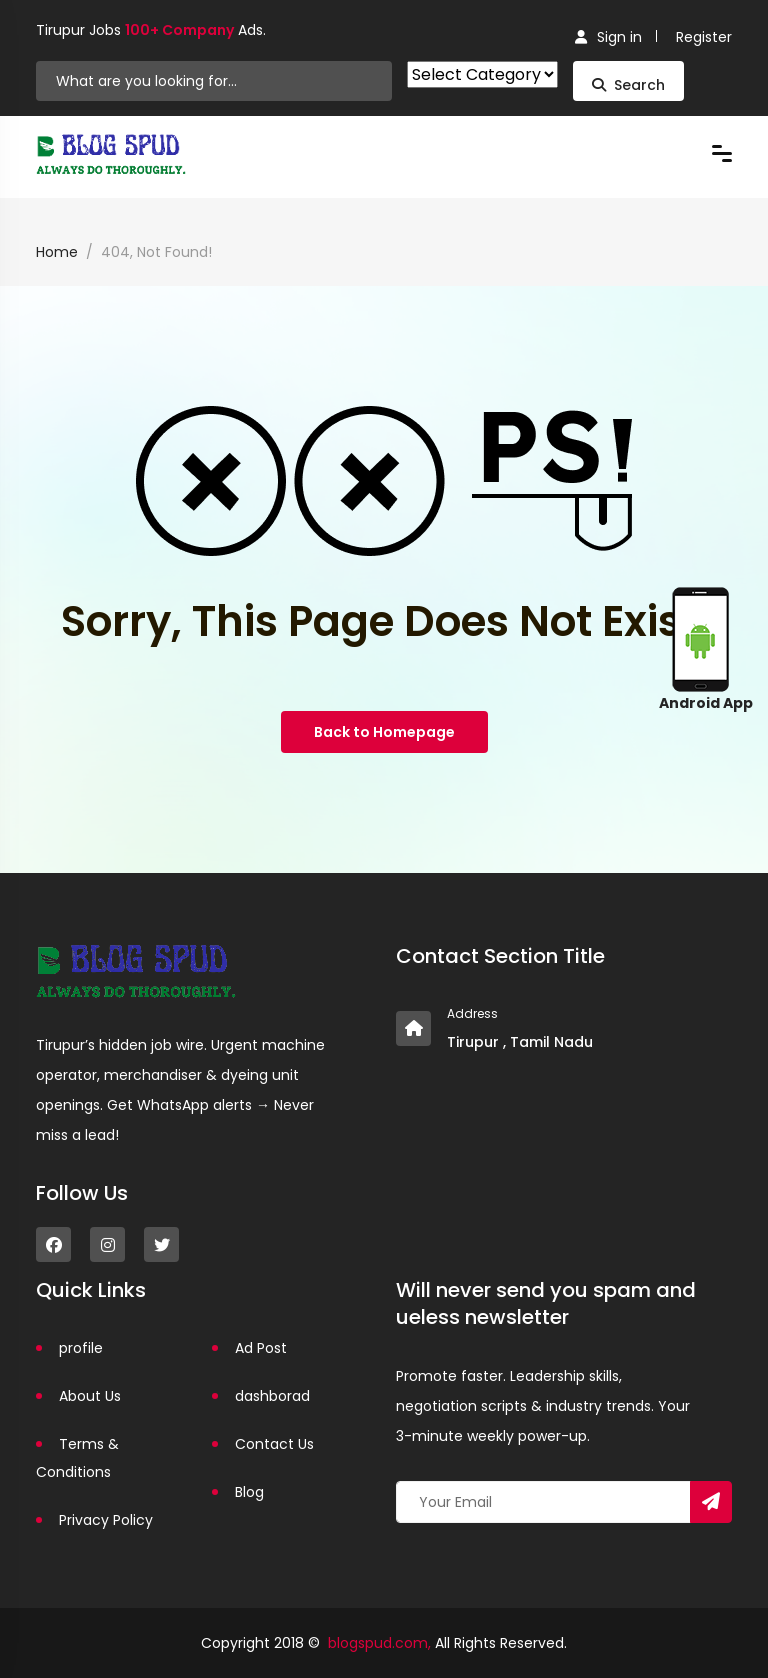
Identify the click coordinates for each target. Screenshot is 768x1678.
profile (81, 1348)
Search (628, 85)
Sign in (608, 37)
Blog (249, 1492)
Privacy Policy (106, 1520)
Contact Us (274, 1444)
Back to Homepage (384, 732)
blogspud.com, (379, 1643)
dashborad (272, 1396)
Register (704, 37)
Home (57, 252)
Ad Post (261, 1348)
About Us (90, 1396)
